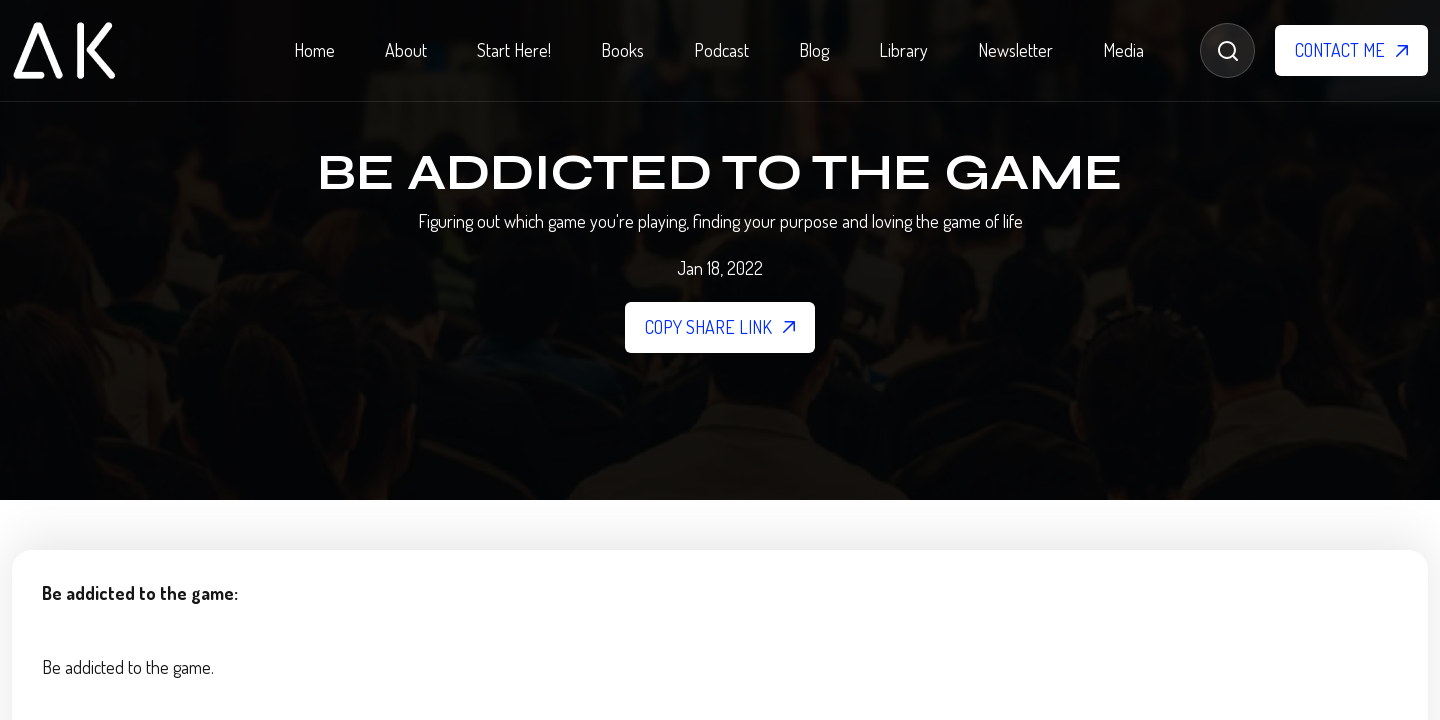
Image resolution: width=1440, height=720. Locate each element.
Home (314, 50)
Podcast (721, 50)
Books (622, 50)
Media (1123, 50)
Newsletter (1015, 50)
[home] (64, 50)
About (406, 50)
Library (903, 50)
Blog (814, 50)
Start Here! (514, 50)
